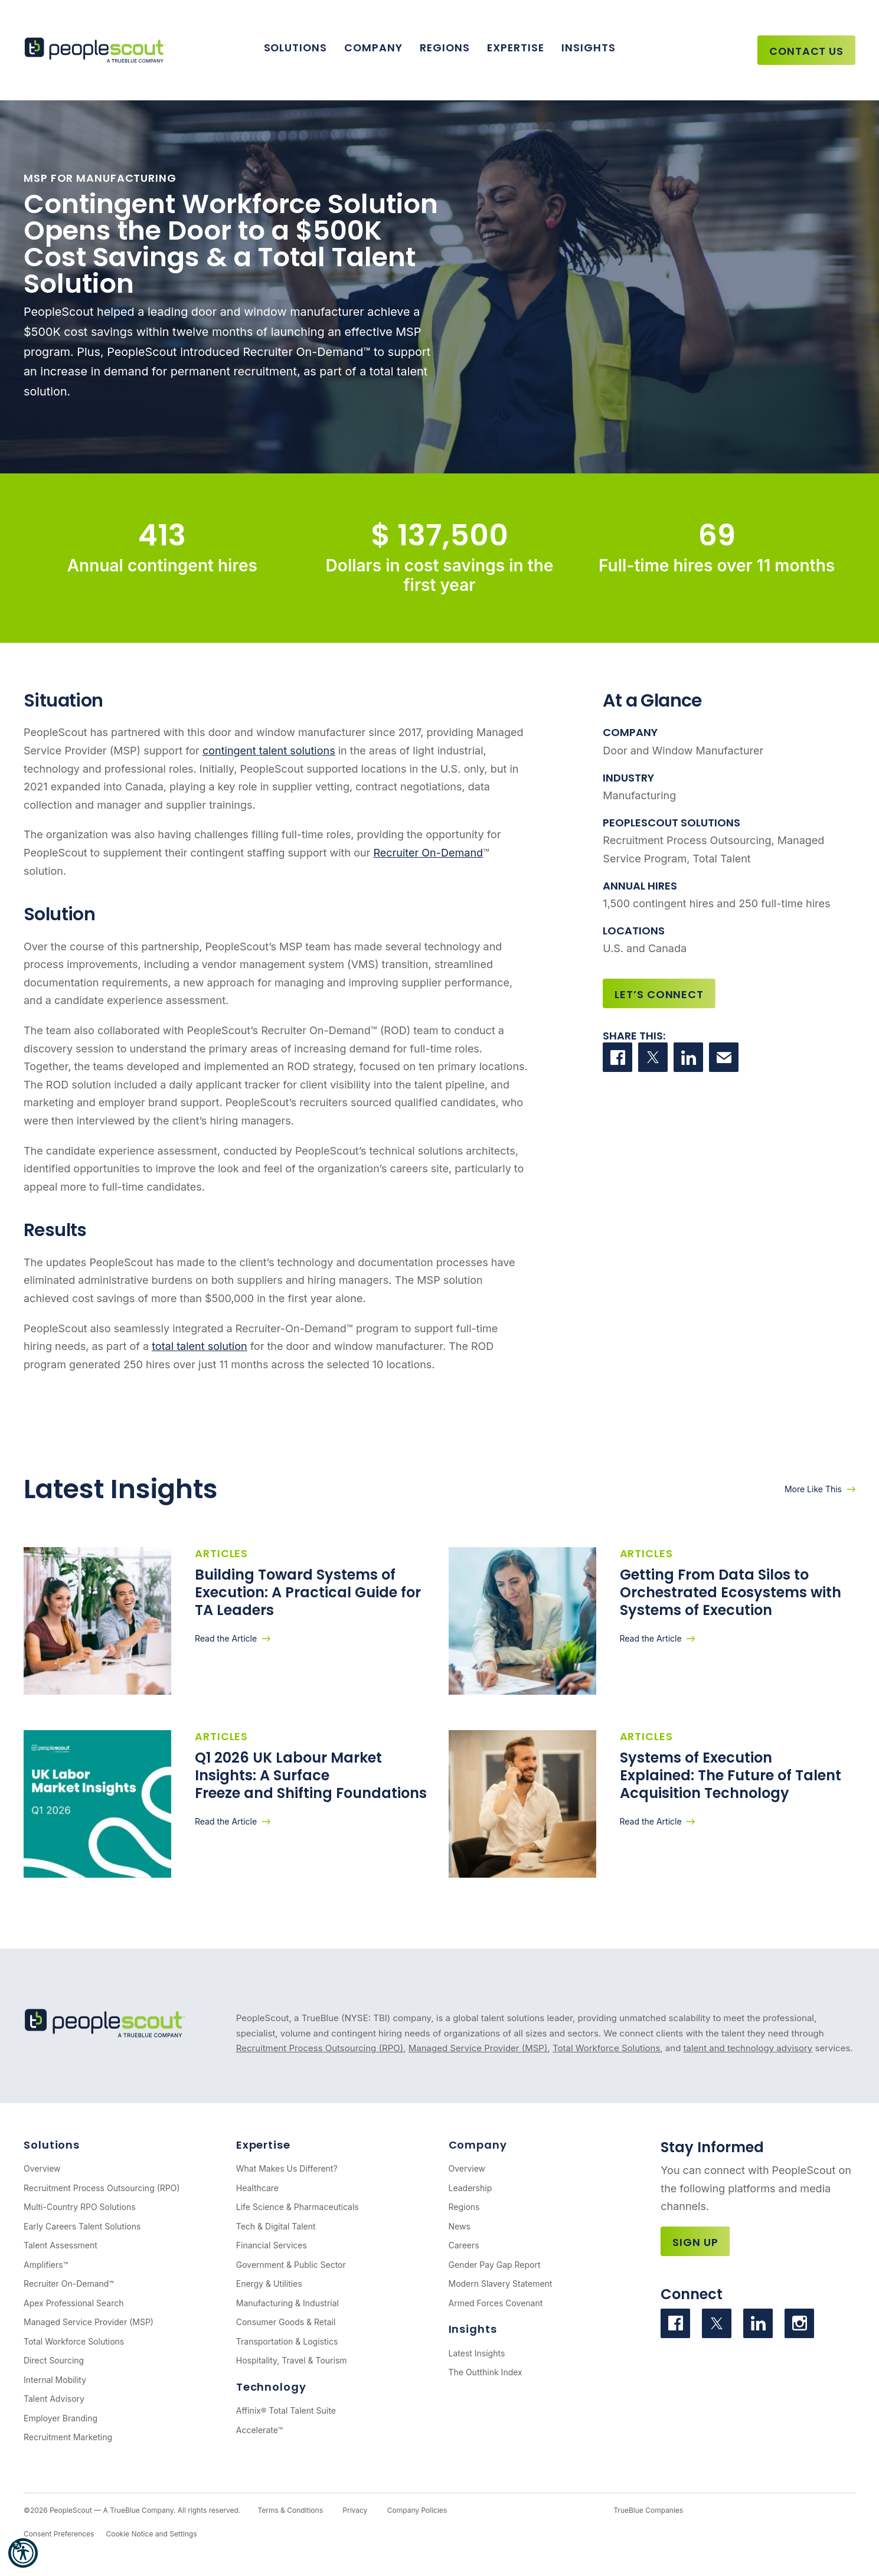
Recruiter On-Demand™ (69, 2283)
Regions (444, 47)
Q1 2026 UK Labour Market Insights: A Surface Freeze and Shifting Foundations (311, 1775)
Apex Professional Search (73, 2303)
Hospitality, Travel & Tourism (291, 2360)
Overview (42, 2168)
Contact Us (806, 51)
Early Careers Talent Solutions (82, 2226)
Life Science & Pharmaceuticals (297, 2207)
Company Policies (417, 2510)
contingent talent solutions (268, 750)
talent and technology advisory (748, 2048)
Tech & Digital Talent (276, 2226)
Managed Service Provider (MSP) (478, 2048)
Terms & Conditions (290, 2510)
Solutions (295, 47)
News (459, 2226)
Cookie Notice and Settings (151, 2533)
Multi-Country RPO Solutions (80, 2207)
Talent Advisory (54, 2399)
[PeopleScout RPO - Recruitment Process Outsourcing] (98, 50)
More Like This (813, 1489)
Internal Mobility (55, 2380)
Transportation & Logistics (287, 2341)
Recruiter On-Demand (428, 852)
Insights (588, 47)
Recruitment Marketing (68, 2437)
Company (373, 47)
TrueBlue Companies (648, 2510)
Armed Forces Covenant (496, 2303)
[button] (23, 2553)
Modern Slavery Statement (501, 2283)
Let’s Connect (659, 994)
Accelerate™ (259, 2430)
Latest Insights (477, 2353)
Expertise (515, 47)
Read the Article (226, 1638)
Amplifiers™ (46, 2265)
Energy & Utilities (269, 2283)
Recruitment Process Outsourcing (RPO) (319, 2048)
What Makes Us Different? (287, 2168)
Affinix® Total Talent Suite (286, 2410)
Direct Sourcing (54, 2360)
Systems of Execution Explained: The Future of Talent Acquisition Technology (730, 1775)
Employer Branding (60, 2418)
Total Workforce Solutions (606, 2048)
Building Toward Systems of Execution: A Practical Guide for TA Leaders (308, 1592)
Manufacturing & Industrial (287, 2303)
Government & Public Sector (291, 2265)
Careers (464, 2245)
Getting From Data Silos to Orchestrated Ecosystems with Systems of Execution (730, 1592)
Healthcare (257, 2188)
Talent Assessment (60, 2245)
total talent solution (199, 1346)
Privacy (354, 2510)
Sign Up (695, 2242)
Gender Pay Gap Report (495, 2265)
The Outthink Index (485, 2372)
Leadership (470, 2188)
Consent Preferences (59, 2533)
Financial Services (271, 2245)
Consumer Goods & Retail (286, 2322)
